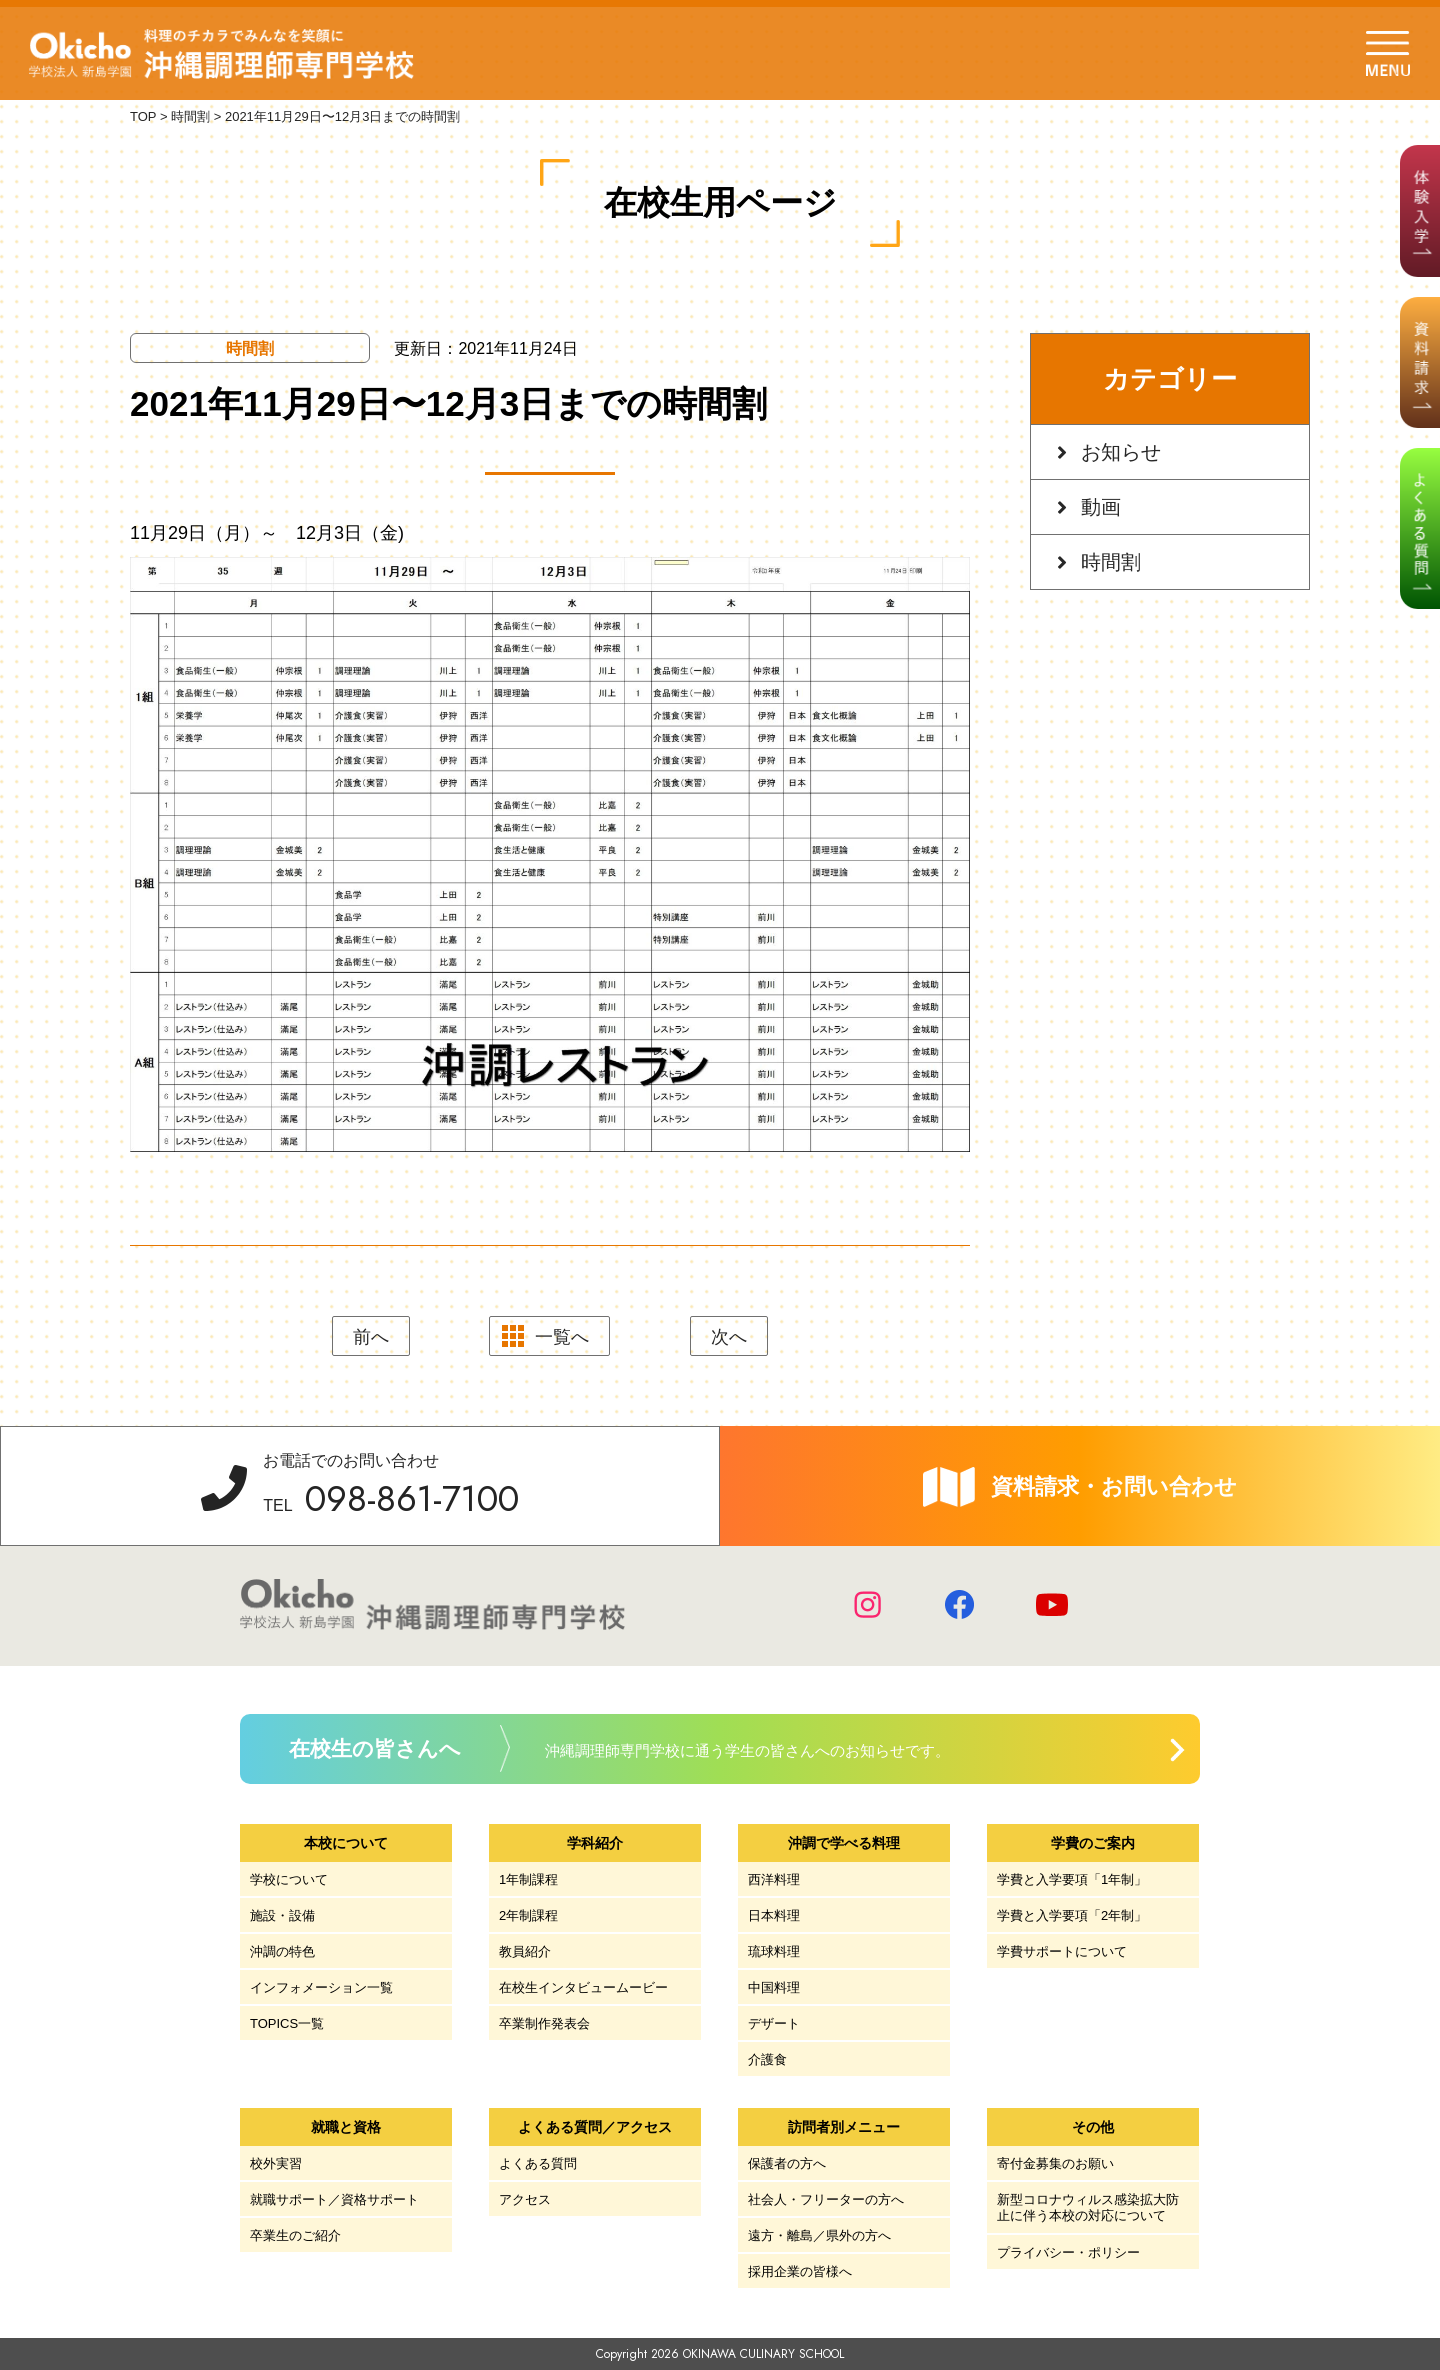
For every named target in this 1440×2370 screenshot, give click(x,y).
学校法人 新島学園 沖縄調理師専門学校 (228, 54)
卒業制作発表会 (544, 2023)
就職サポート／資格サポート (334, 2199)
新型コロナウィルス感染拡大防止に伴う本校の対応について (1088, 2207)
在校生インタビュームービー (583, 1987)
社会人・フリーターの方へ (826, 2199)
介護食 (767, 2059)
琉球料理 (774, 1951)
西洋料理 (774, 1879)
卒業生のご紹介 (295, 2235)
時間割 (1111, 562)
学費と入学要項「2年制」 (1072, 1915)
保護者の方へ (787, 2163)
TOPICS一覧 (287, 2023)
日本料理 (774, 1915)
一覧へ (562, 1337)
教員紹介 (525, 1951)
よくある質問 (538, 2163)
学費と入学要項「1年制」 (1072, 1879)
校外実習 (276, 2163)
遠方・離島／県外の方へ (819, 2235)
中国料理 (774, 1987)
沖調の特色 (282, 1951)
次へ (729, 1337)
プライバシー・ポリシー (1068, 2252)
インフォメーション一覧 (321, 1987)
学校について (289, 1879)
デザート (774, 2023)
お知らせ (1121, 452)
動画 (1101, 507)
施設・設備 (282, 1915)
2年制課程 (528, 1915)
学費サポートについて (1062, 1951)
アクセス (525, 2199)
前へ (371, 1337)
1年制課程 (528, 1879)
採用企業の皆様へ (800, 2271)
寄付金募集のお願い (1055, 2163)
